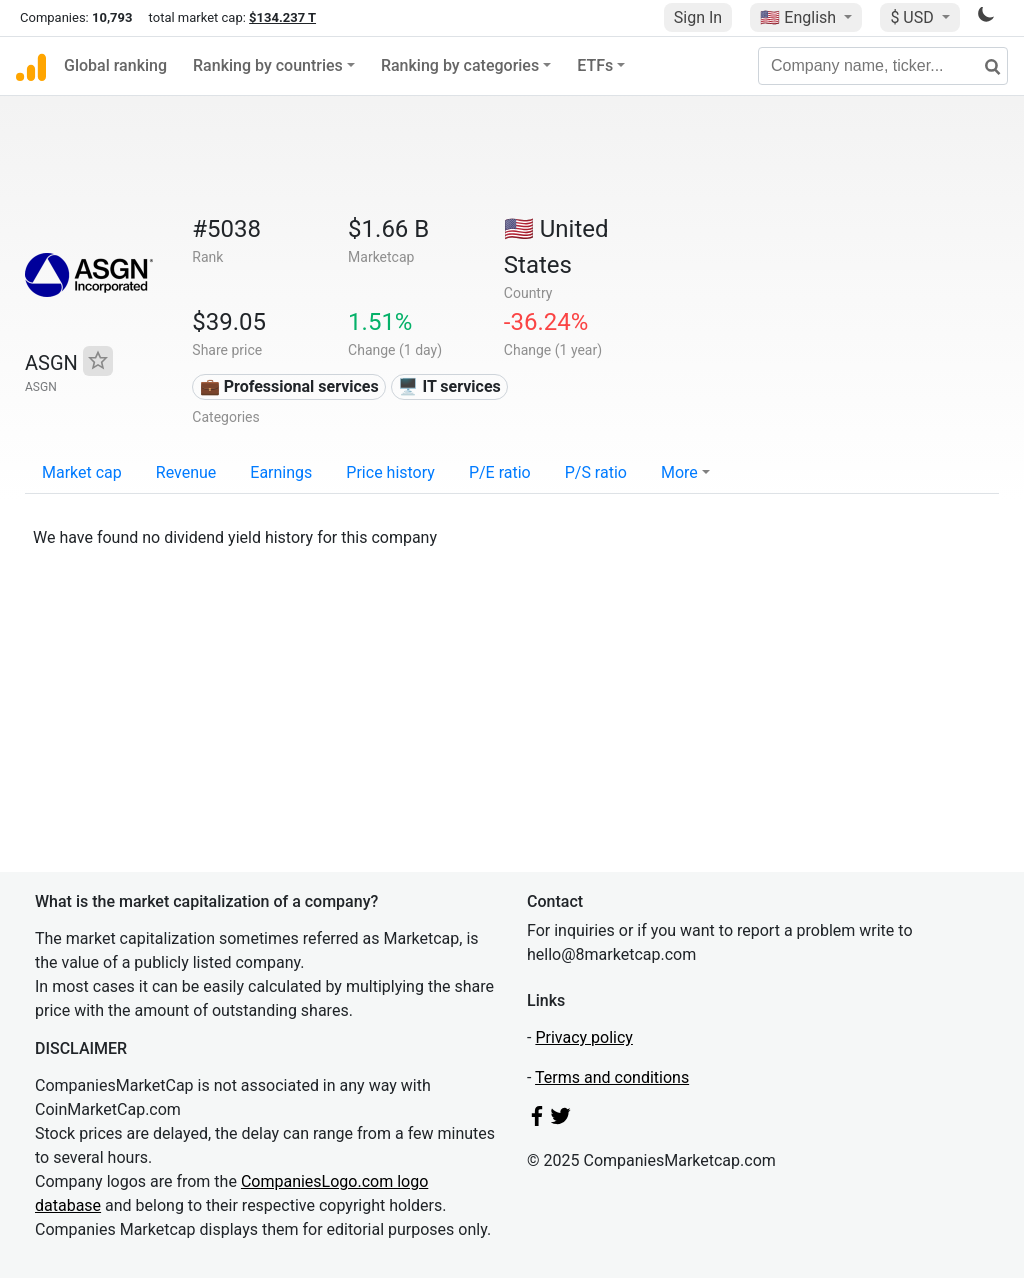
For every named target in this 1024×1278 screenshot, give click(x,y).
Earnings (281, 472)
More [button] (679, 472)
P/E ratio (500, 472)
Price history (390, 472)
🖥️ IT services (449, 386)
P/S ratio (596, 472)
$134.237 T (282, 17)
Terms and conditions (612, 1077)
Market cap (82, 472)
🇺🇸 (800, 17)
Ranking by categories (460, 65)
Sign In (698, 17)
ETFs (595, 65)
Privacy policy (584, 1037)
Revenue (186, 472)
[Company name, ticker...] (883, 66)
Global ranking (115, 65)
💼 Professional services (289, 386)
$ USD (913, 17)
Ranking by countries (268, 65)
